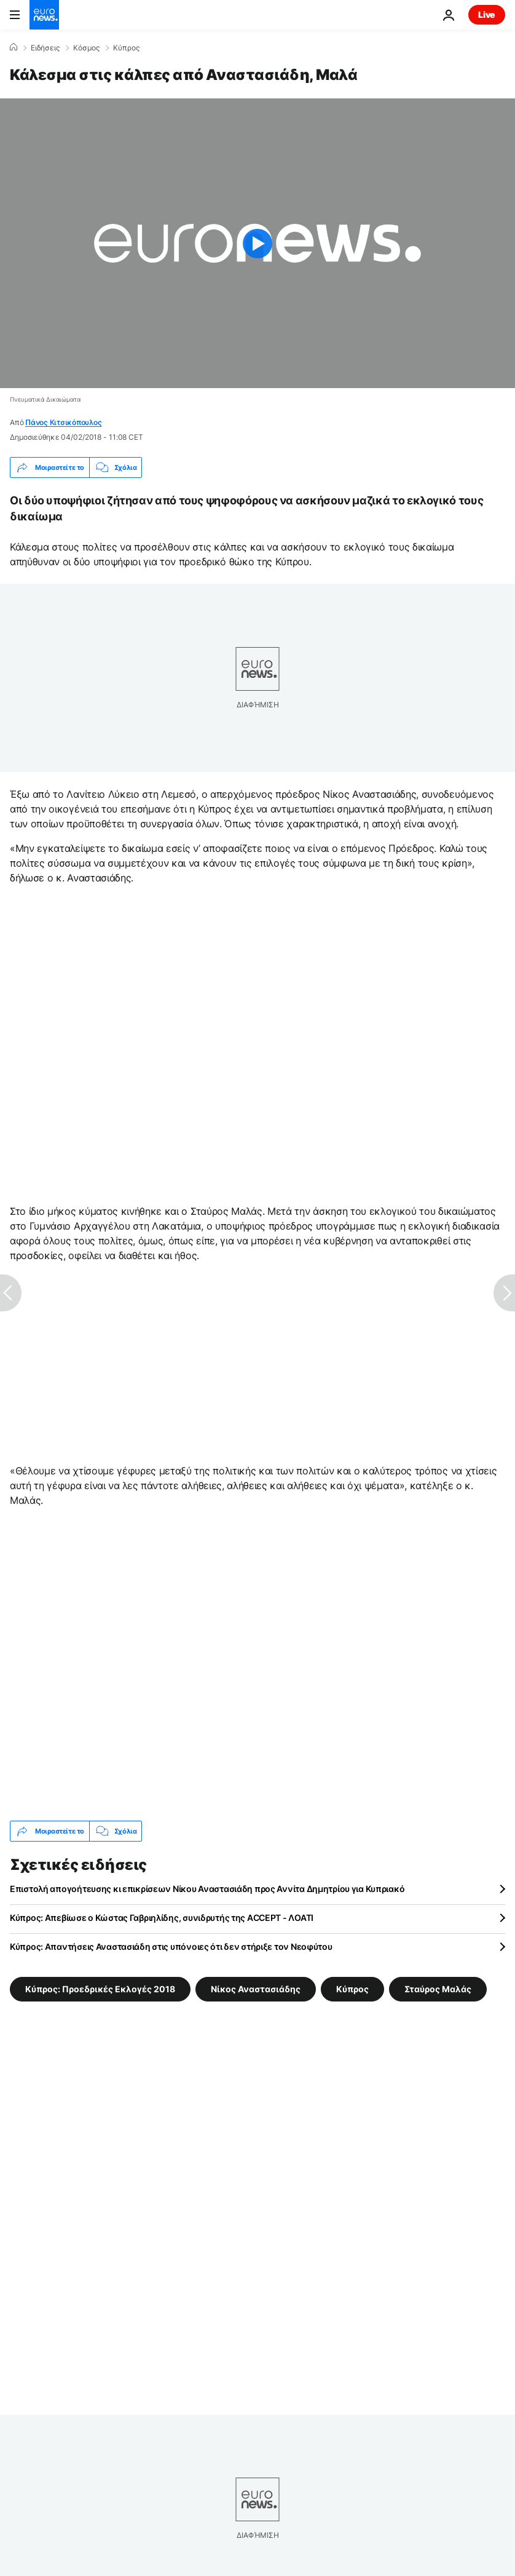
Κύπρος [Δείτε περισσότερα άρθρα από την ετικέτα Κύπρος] (352, 1989)
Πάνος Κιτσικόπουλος (63, 422)
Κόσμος (86, 48)
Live (486, 14)
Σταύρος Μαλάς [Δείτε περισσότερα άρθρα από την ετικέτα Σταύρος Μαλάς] (437, 1989)
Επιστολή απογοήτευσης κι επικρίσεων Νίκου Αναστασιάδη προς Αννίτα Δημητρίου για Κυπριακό (207, 1888)
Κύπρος (126, 48)
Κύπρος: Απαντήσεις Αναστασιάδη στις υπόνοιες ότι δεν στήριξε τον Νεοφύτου (171, 1946)
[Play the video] (257, 243)
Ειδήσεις (45, 48)
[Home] (13, 47)
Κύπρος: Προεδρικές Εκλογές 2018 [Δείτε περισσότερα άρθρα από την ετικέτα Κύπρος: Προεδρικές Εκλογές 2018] (100, 1989)
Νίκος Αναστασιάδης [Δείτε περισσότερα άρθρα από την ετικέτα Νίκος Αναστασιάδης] (256, 1989)
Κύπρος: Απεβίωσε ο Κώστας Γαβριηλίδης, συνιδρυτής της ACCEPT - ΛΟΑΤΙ (161, 1917)
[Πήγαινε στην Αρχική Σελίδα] (44, 15)
